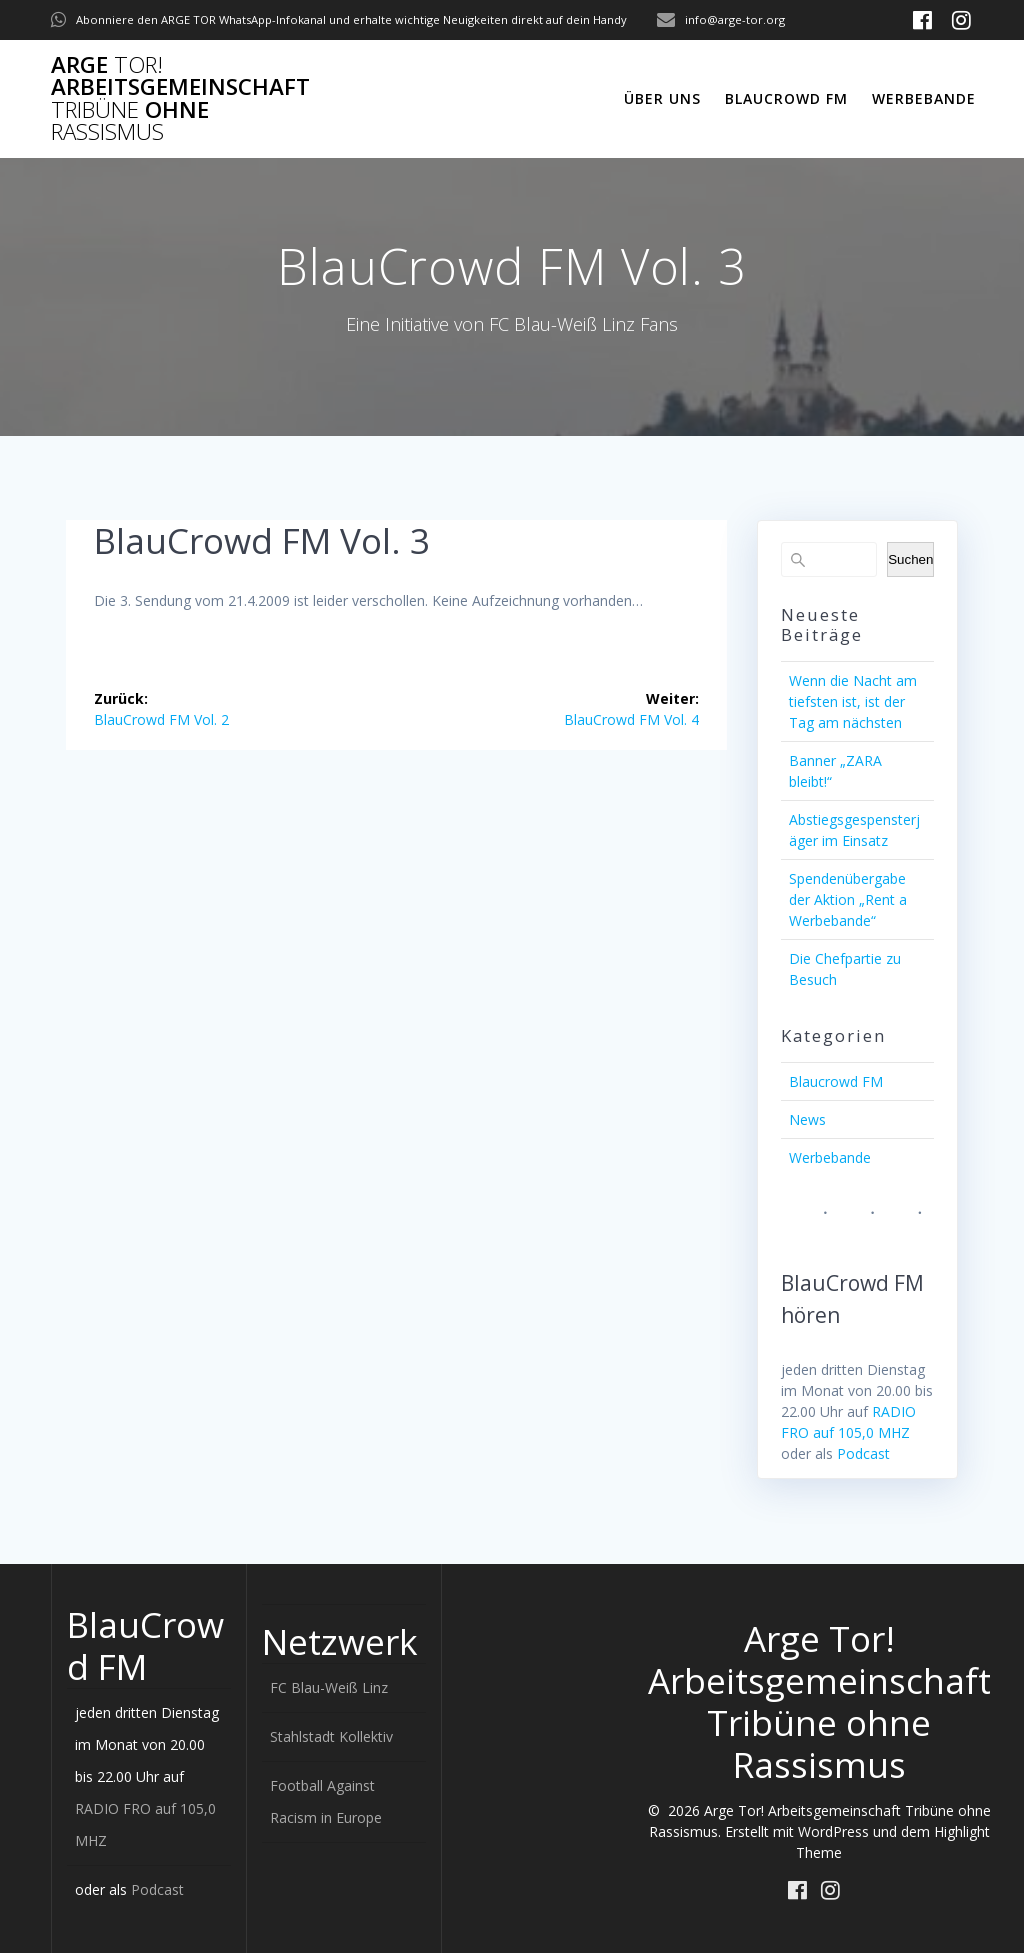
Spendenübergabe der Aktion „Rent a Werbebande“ (848, 899)
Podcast (863, 1453)
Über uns (662, 98)
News (807, 1119)
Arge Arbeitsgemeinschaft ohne (180, 99)
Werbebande (924, 98)
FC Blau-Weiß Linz (329, 1687)
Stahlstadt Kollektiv (331, 1736)
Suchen (910, 559)
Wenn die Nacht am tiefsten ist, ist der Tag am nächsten (853, 701)
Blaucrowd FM (786, 98)
